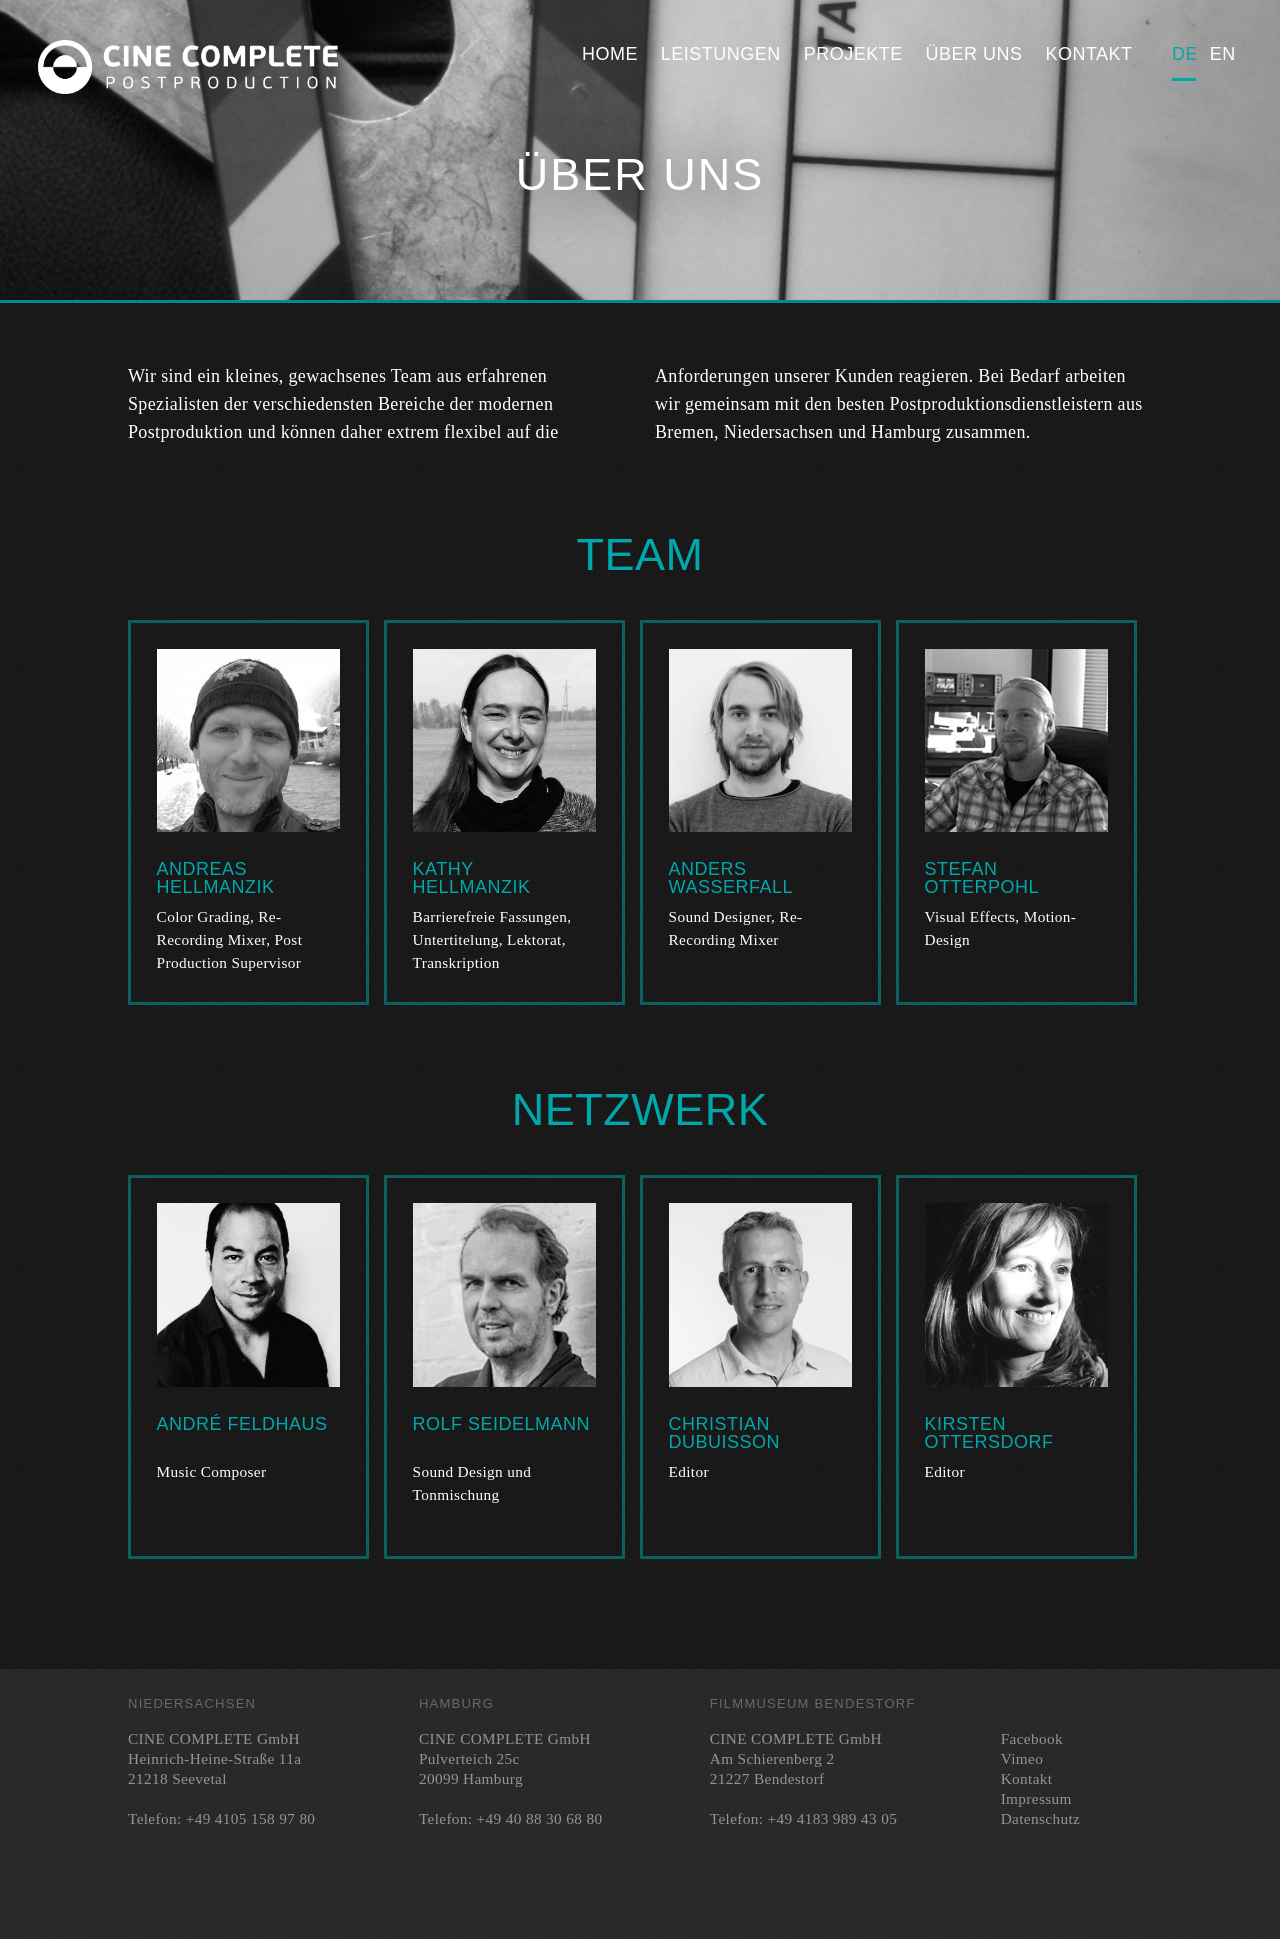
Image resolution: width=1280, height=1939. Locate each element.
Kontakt (1088, 54)
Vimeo (1022, 1758)
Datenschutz (1040, 1818)
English (1222, 54)
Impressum (1036, 1798)
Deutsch (1184, 54)
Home (610, 54)
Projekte (853, 54)
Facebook (1032, 1738)
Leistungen (721, 54)
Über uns (974, 54)
